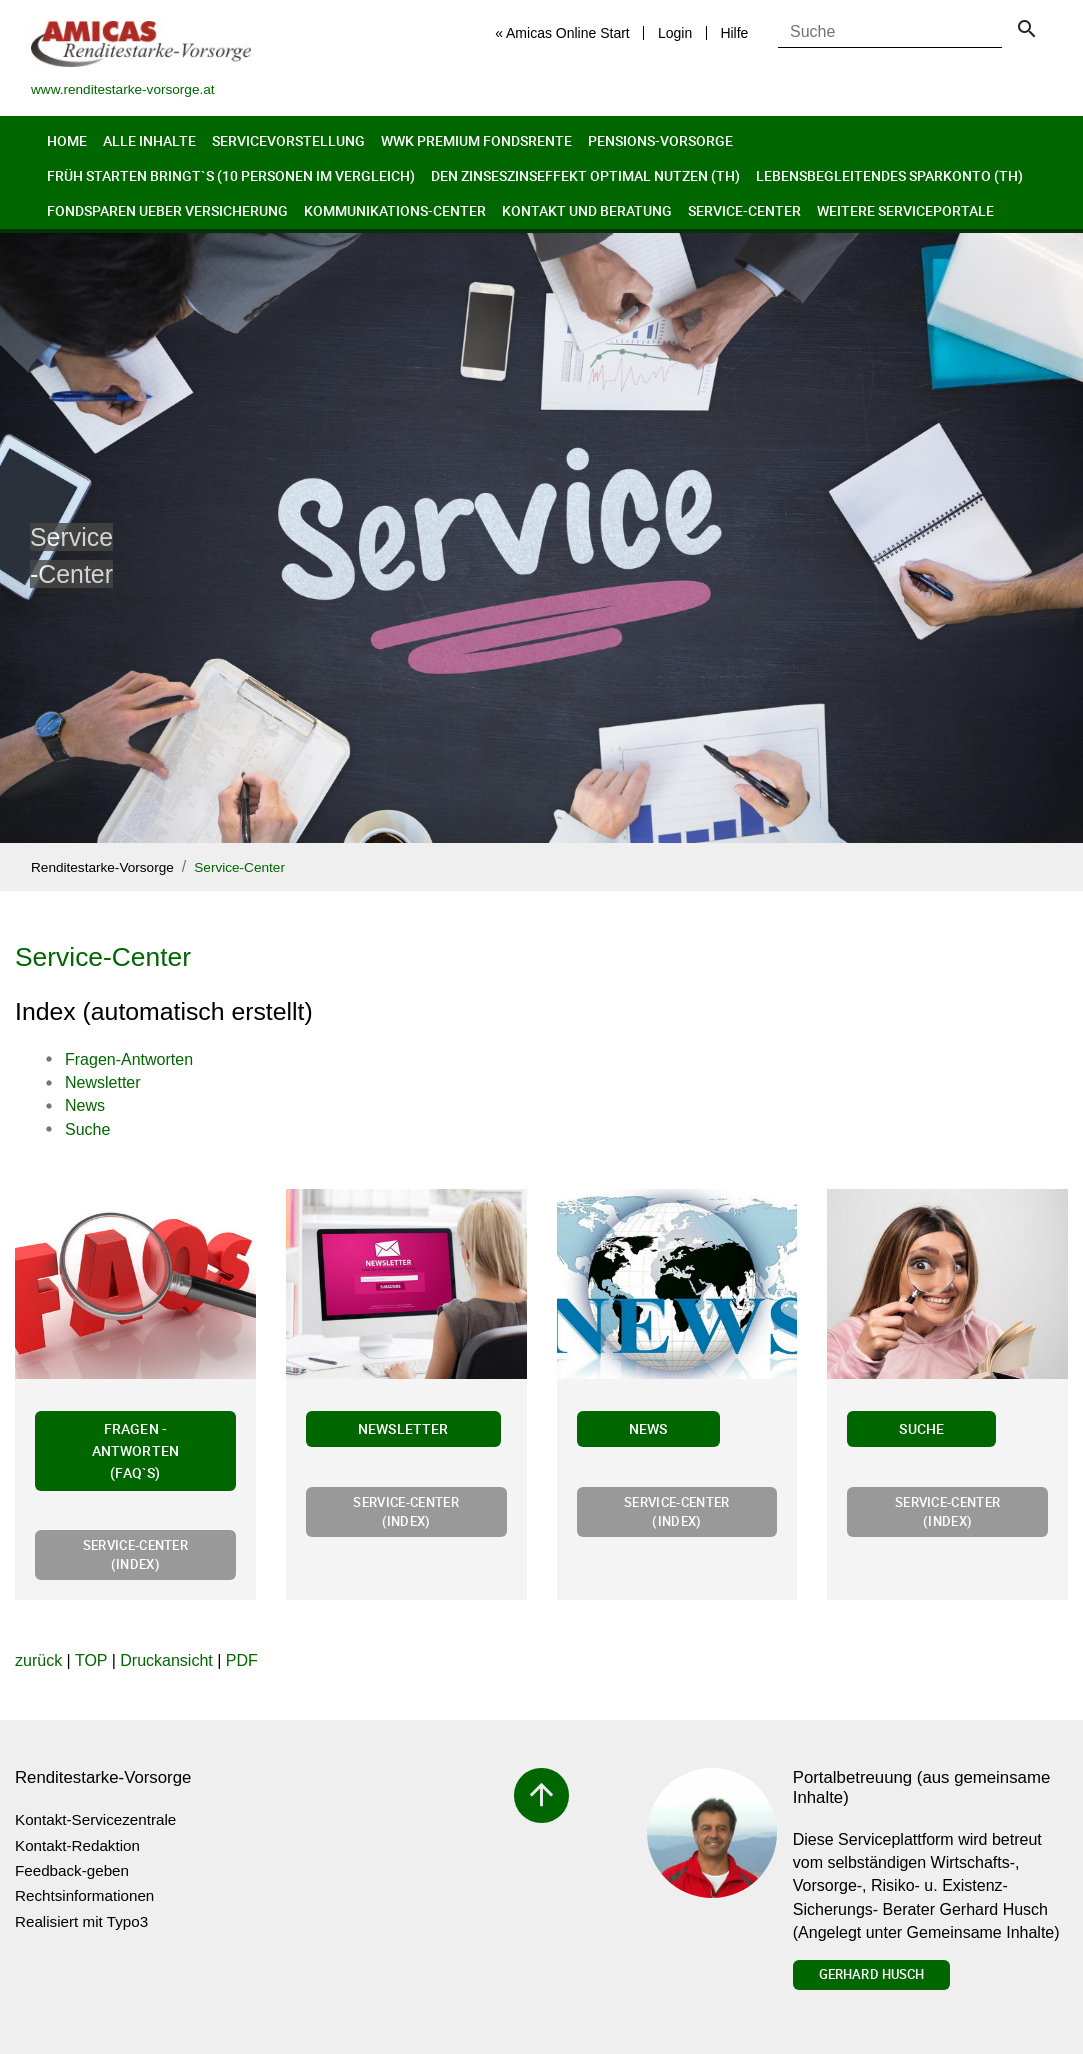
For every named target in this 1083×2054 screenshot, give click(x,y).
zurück (38, 1660)
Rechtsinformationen (84, 1895)
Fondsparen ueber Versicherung (167, 210)
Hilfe (734, 33)
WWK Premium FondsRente (476, 140)
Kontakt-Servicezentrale (95, 1819)
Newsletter (403, 1428)
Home (67, 140)
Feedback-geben (72, 1870)
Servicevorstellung (288, 140)
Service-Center (744, 210)
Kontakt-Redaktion (77, 1845)
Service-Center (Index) (135, 1554)
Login (675, 33)
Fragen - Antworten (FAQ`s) (135, 1450)
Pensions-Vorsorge (660, 140)
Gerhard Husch (872, 1974)
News (648, 1428)
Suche (921, 1428)
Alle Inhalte (149, 140)
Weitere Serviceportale (905, 210)
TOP (91, 1660)
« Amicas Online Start (562, 33)
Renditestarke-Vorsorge (102, 867)
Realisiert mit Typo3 (81, 1921)
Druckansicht (166, 1660)
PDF (242, 1660)
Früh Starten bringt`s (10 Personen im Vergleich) (231, 175)
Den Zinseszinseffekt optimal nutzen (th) (585, 175)
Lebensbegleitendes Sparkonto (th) (889, 175)
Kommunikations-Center (395, 210)
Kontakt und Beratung (587, 210)
